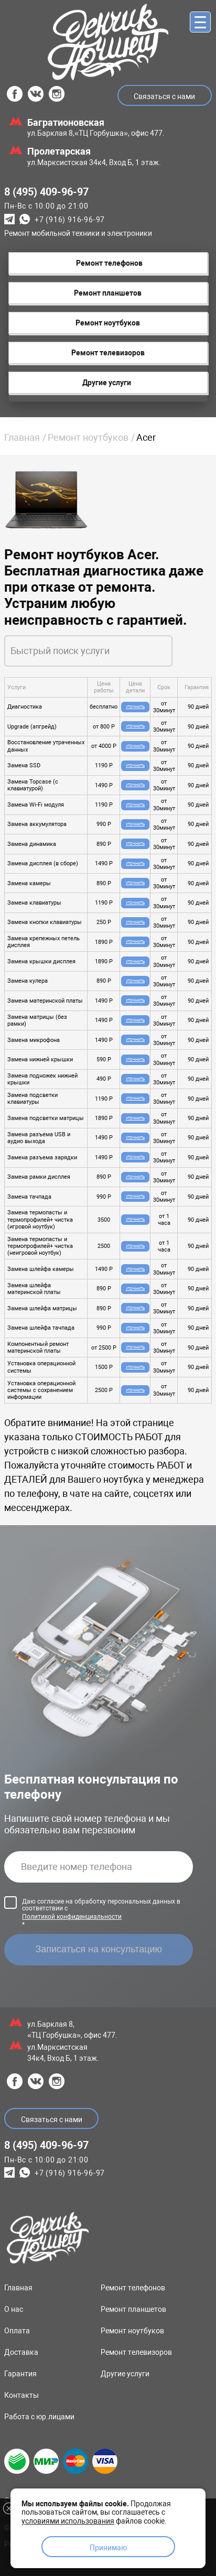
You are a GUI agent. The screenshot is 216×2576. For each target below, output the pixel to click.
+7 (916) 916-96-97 (70, 220)
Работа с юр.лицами (39, 2416)
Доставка (21, 2352)
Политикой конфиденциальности (72, 1916)
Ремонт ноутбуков (88, 437)
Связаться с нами (164, 96)
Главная (22, 437)
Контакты (21, 2395)
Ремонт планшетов (133, 2309)
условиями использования (67, 2521)
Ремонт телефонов (133, 2288)
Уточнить (135, 707)
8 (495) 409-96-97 (46, 192)
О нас (13, 2309)
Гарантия (20, 2374)
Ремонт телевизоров (136, 2352)
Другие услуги (125, 2374)
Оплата (17, 2331)
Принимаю (108, 2548)
